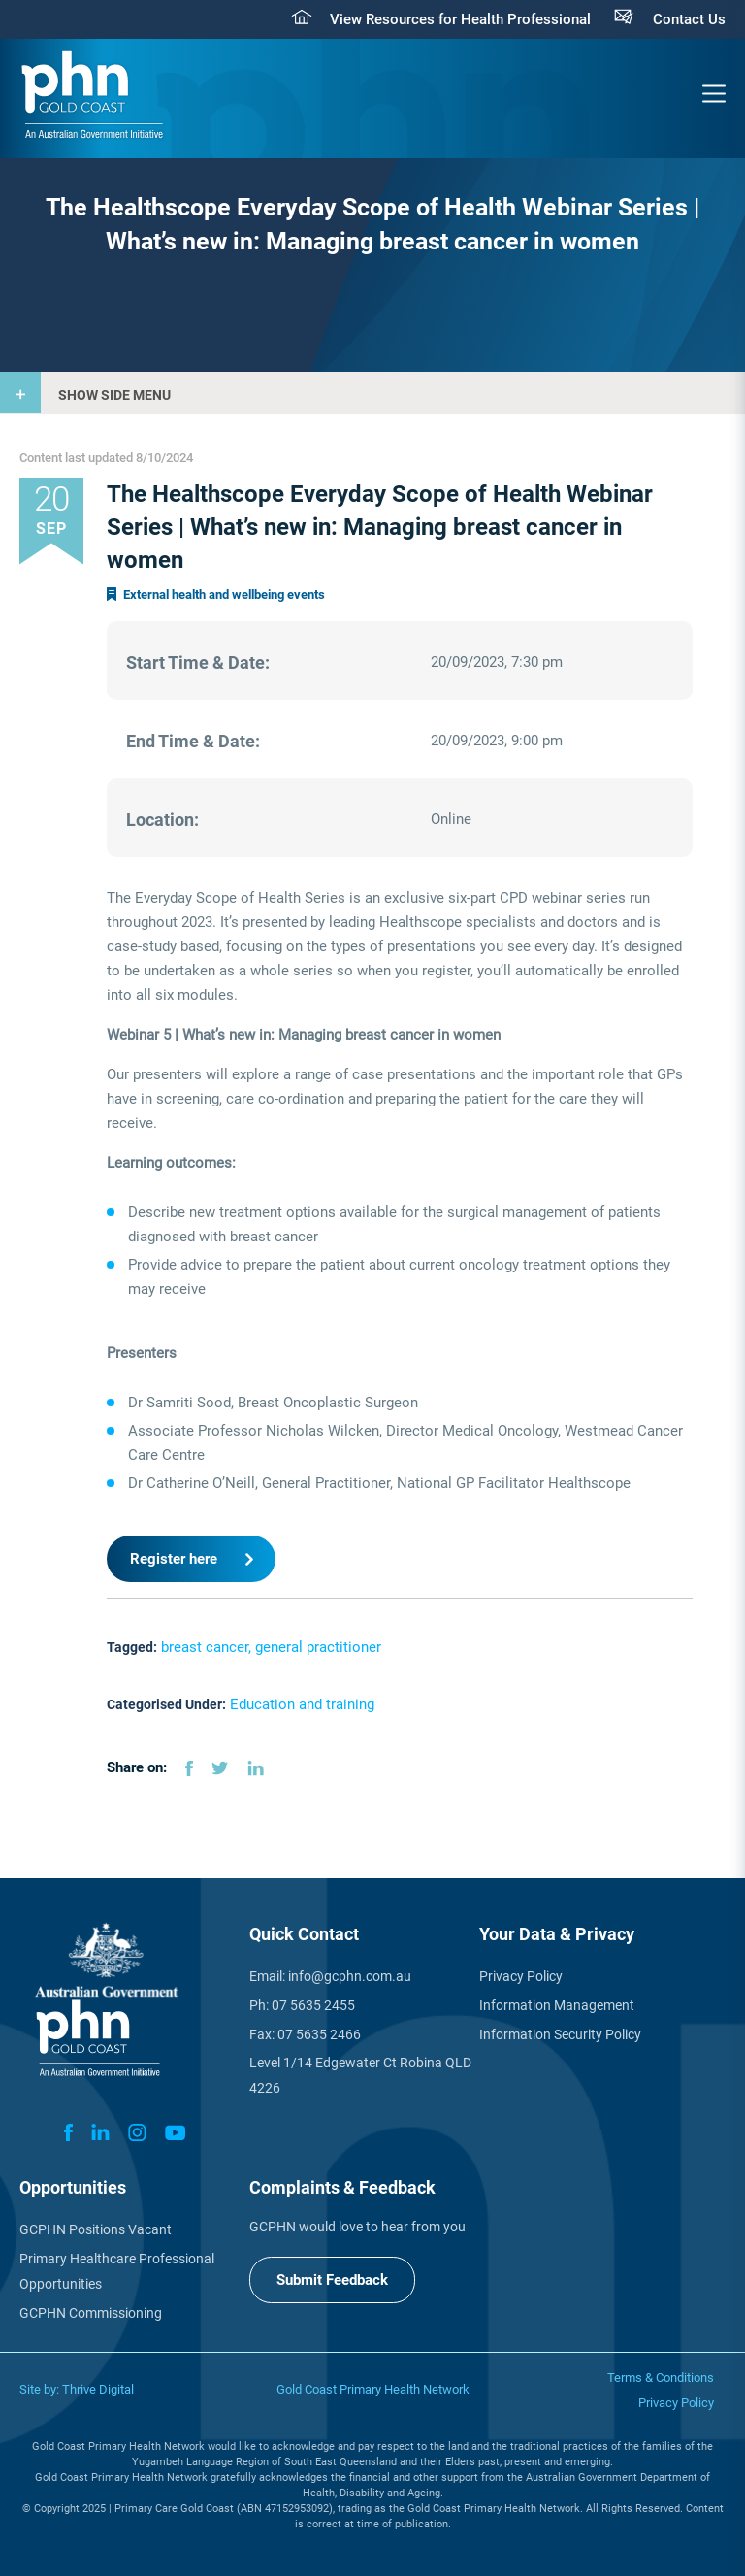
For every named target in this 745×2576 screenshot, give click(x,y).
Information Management (556, 2005)
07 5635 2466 (319, 2034)
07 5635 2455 (313, 2005)
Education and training (302, 1704)
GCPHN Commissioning (90, 2313)
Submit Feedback (332, 2280)
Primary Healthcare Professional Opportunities (116, 2271)
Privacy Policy (521, 1976)
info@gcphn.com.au (349, 1976)
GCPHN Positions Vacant (95, 2229)
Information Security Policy (560, 2034)
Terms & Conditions (660, 2377)
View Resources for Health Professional (460, 19)
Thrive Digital (98, 2389)
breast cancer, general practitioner (271, 1647)
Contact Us (689, 19)
